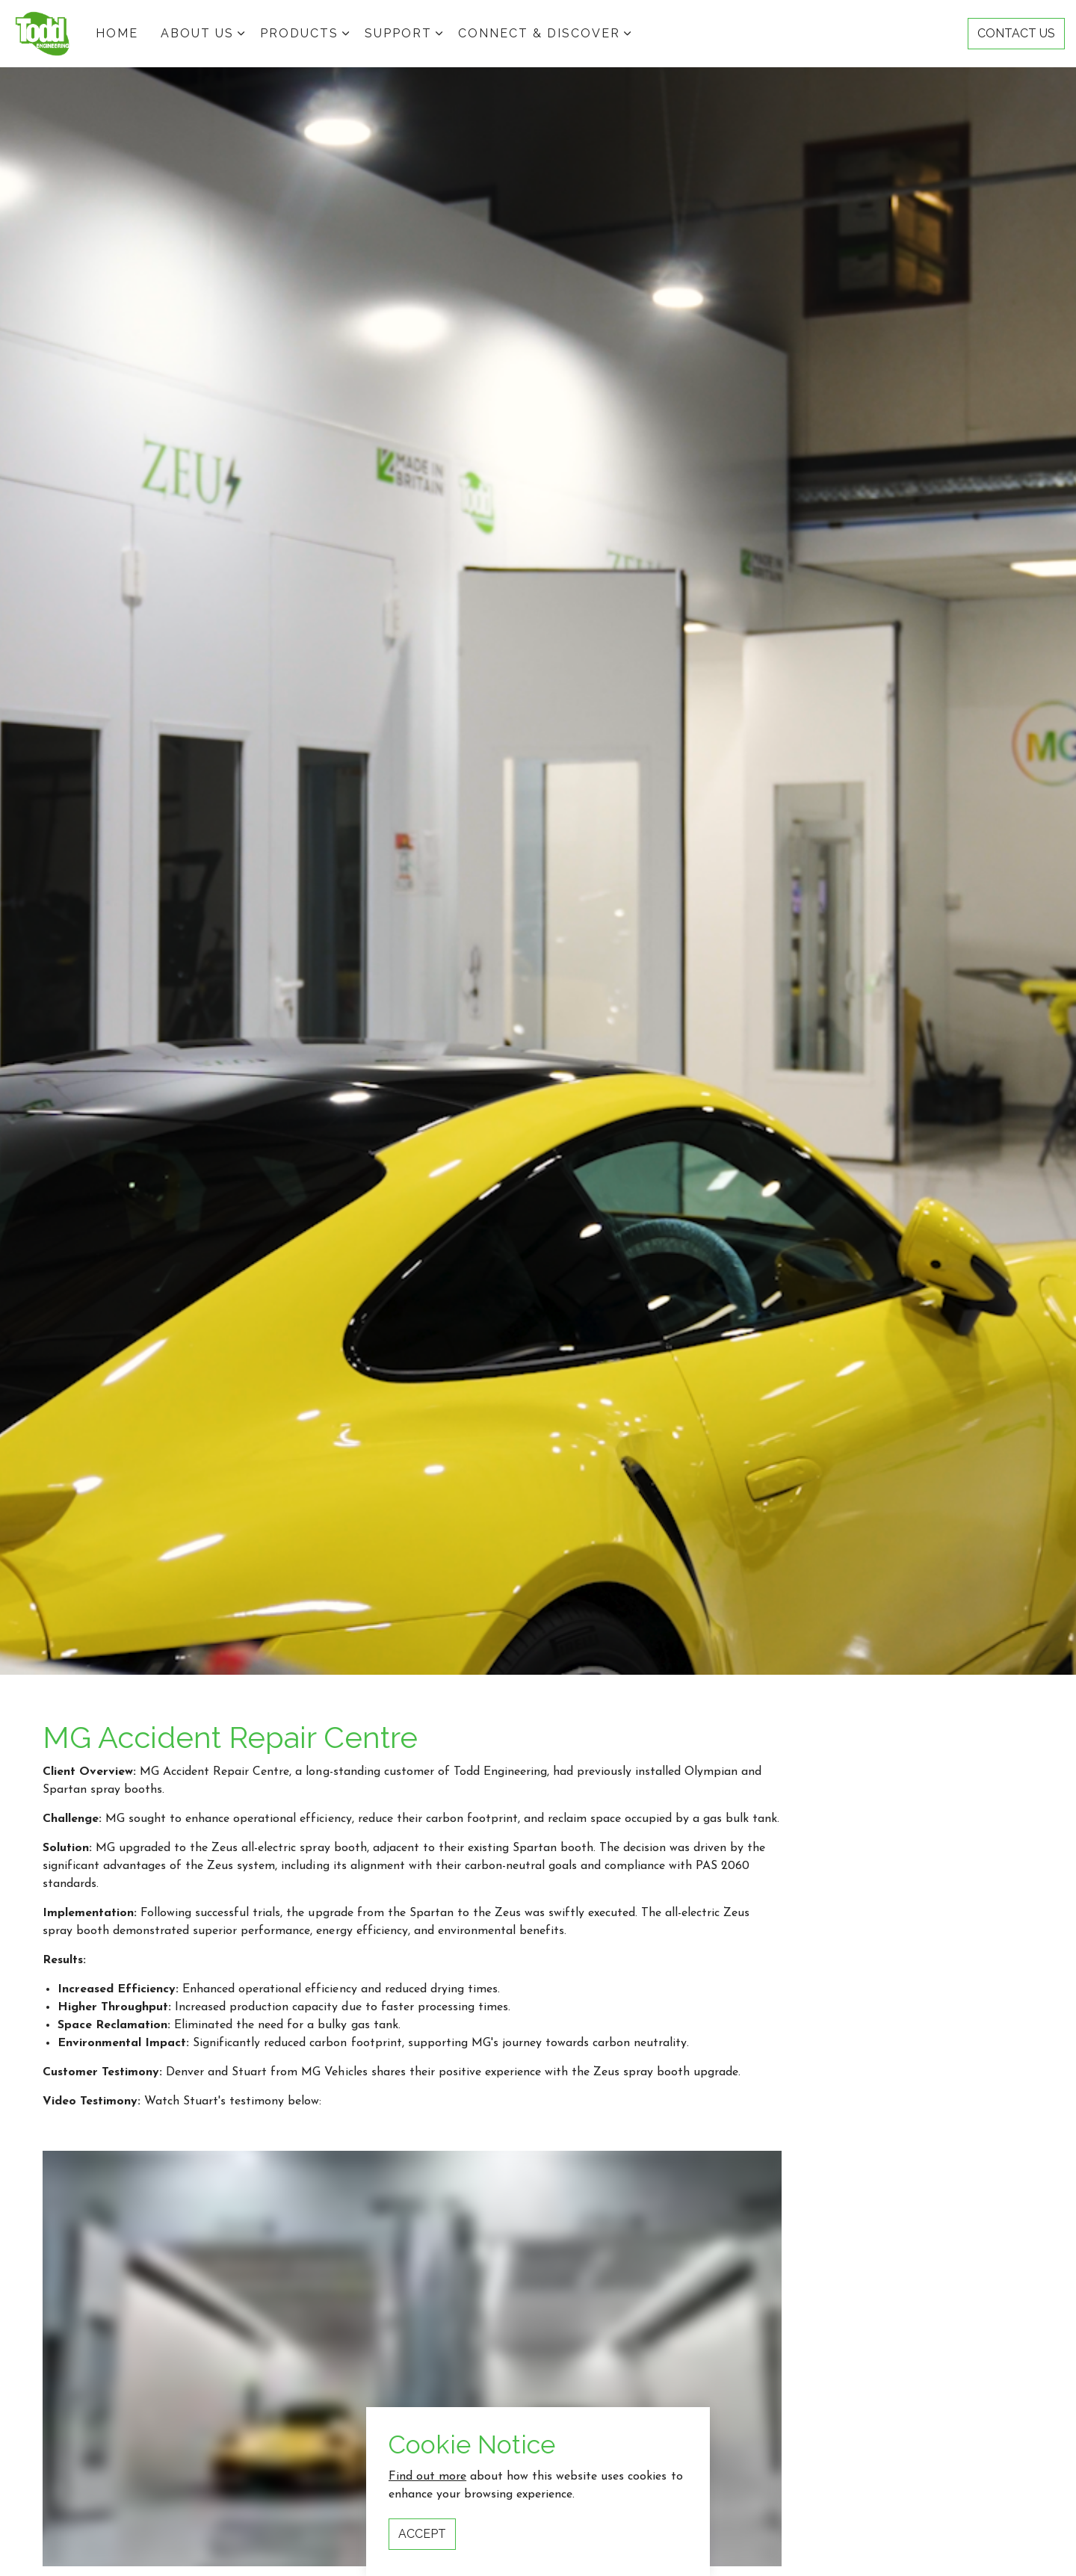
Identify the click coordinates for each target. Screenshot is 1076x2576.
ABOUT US (197, 33)
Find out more (427, 2477)
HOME (117, 33)
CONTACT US (1016, 34)
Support (398, 33)
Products (299, 33)
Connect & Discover (539, 33)
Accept (422, 2534)
